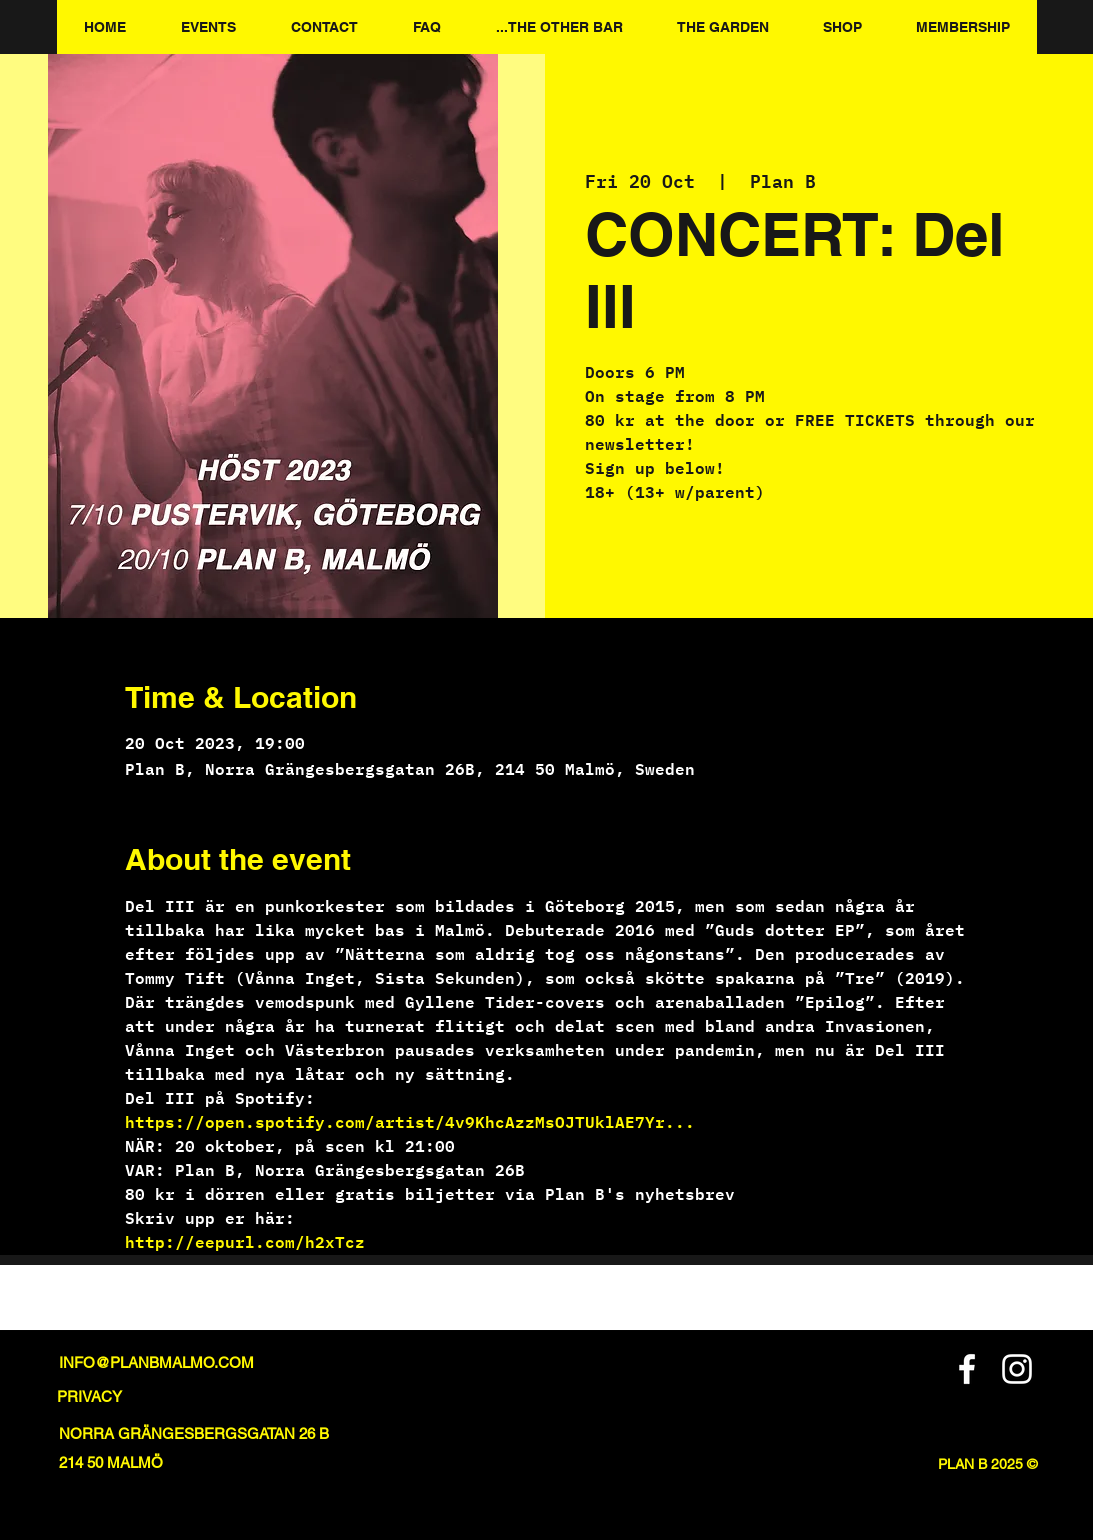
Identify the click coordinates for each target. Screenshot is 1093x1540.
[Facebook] (967, 1369)
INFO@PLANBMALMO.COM (156, 1362)
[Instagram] (1017, 1369)
